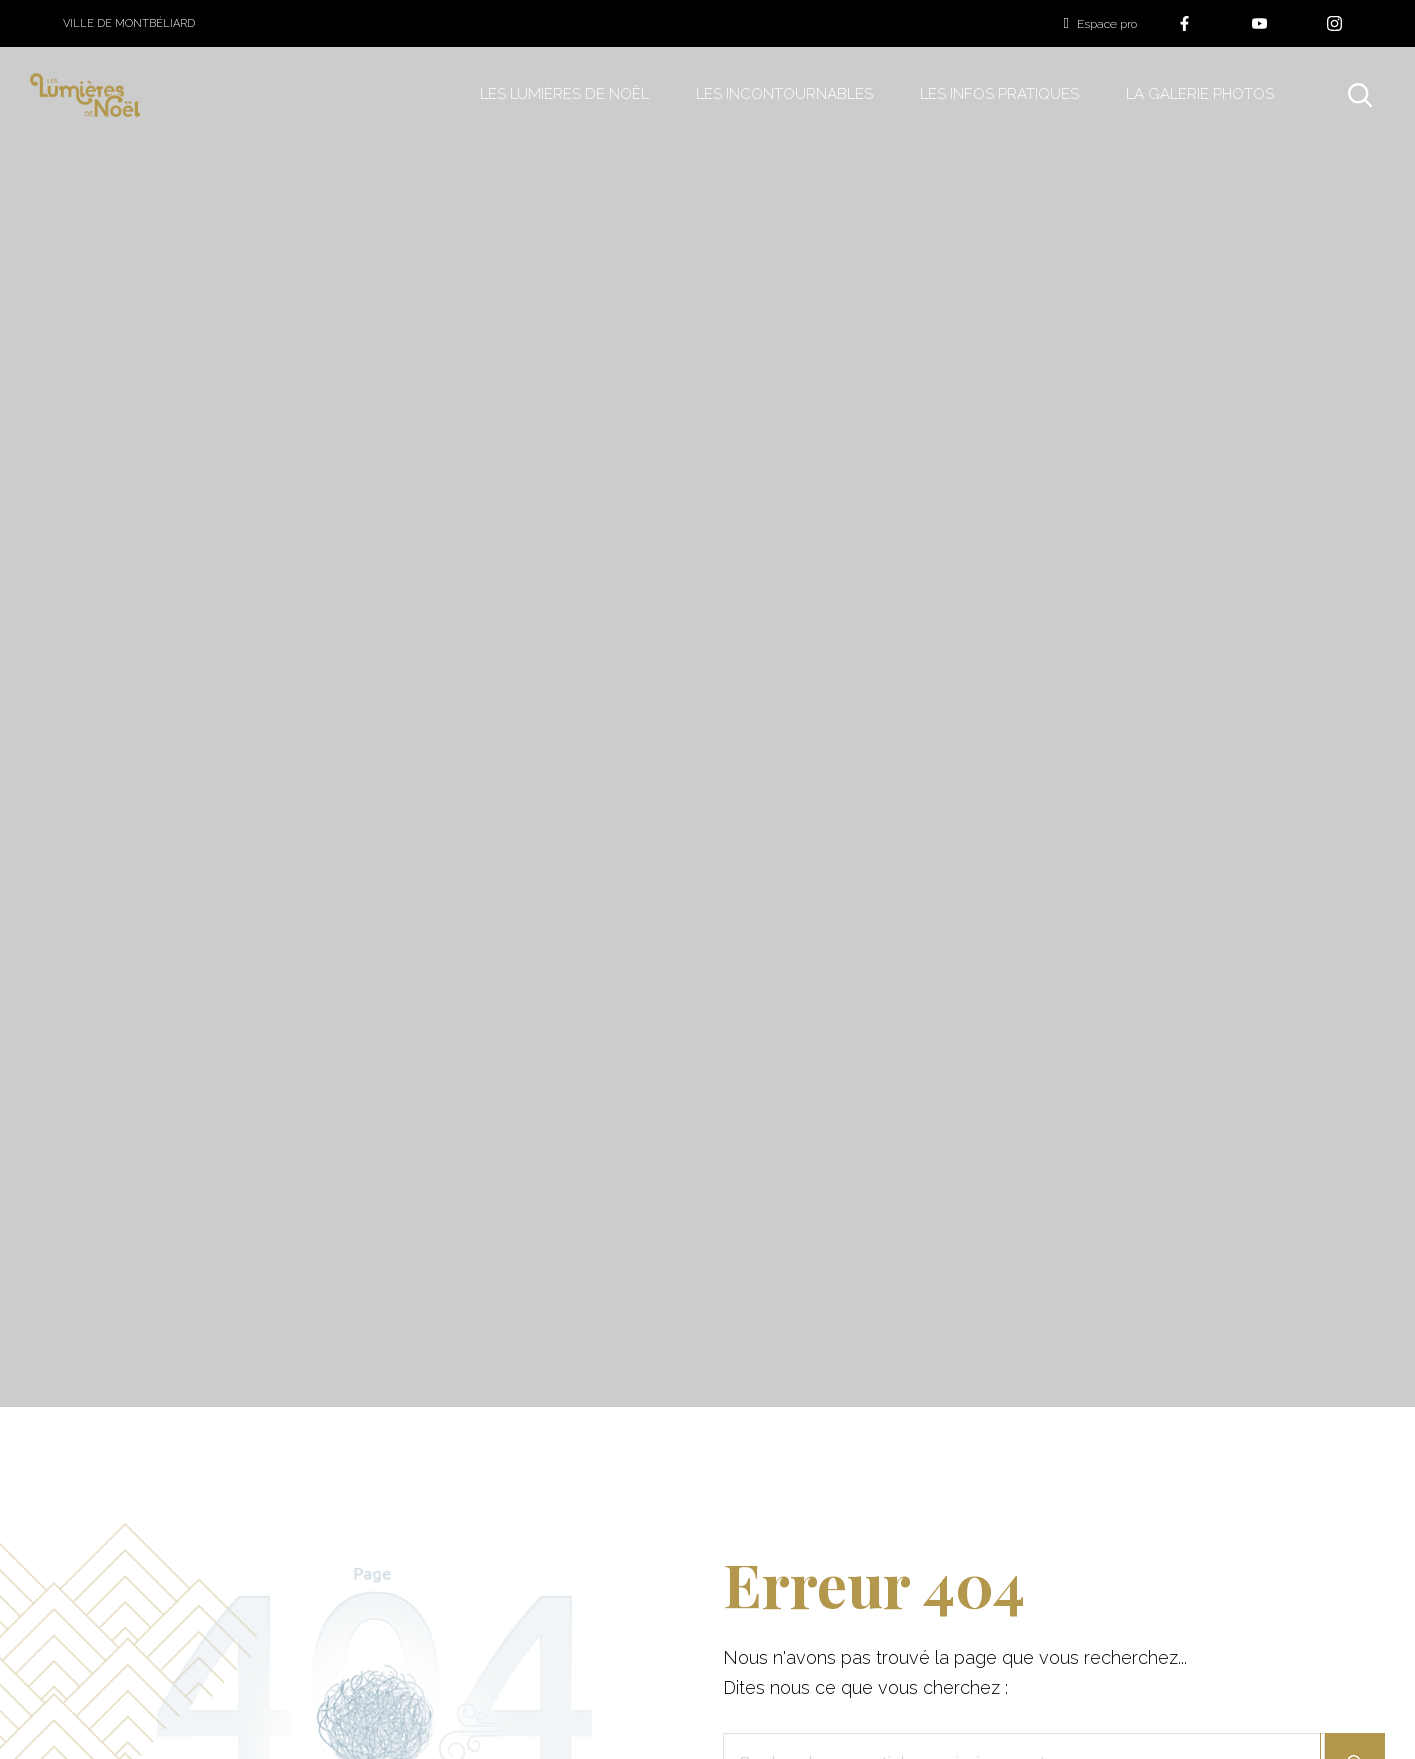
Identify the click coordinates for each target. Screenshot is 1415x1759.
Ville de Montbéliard (129, 23)
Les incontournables (784, 94)
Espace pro (1100, 23)
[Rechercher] (1360, 95)
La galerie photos (1200, 94)
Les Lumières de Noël (564, 94)
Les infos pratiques (999, 94)
